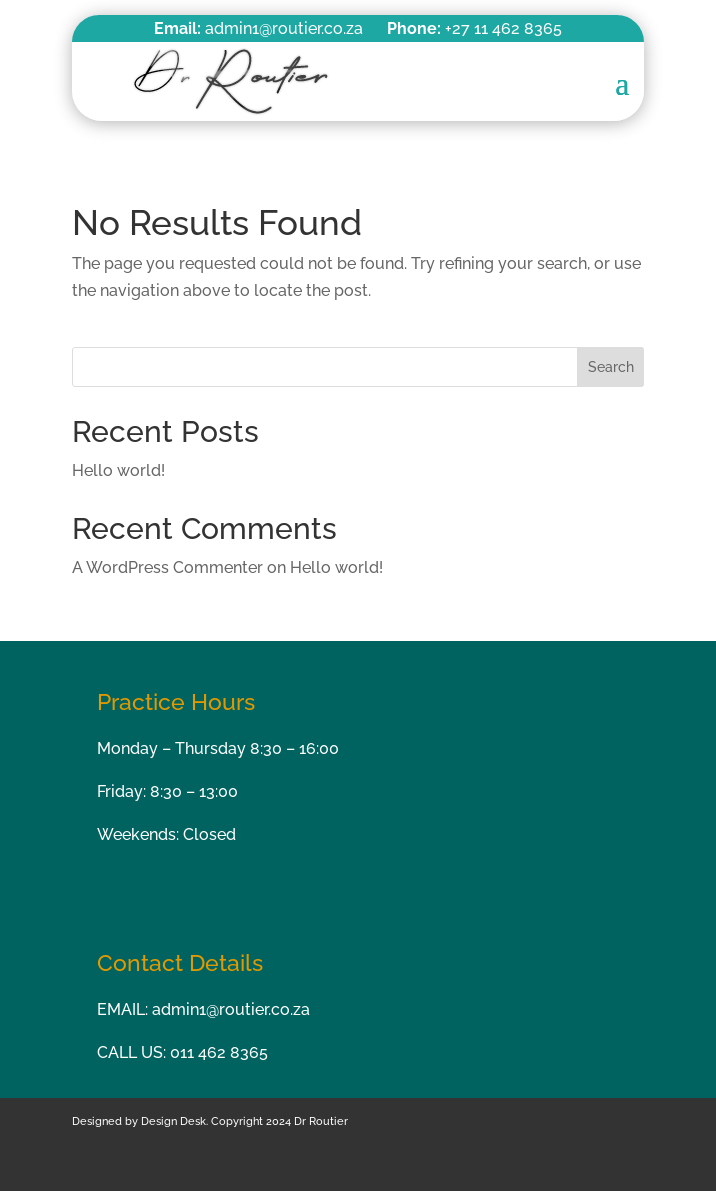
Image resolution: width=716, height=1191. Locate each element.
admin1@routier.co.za (231, 1009)
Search (611, 367)
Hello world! (118, 470)
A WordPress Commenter (167, 567)
